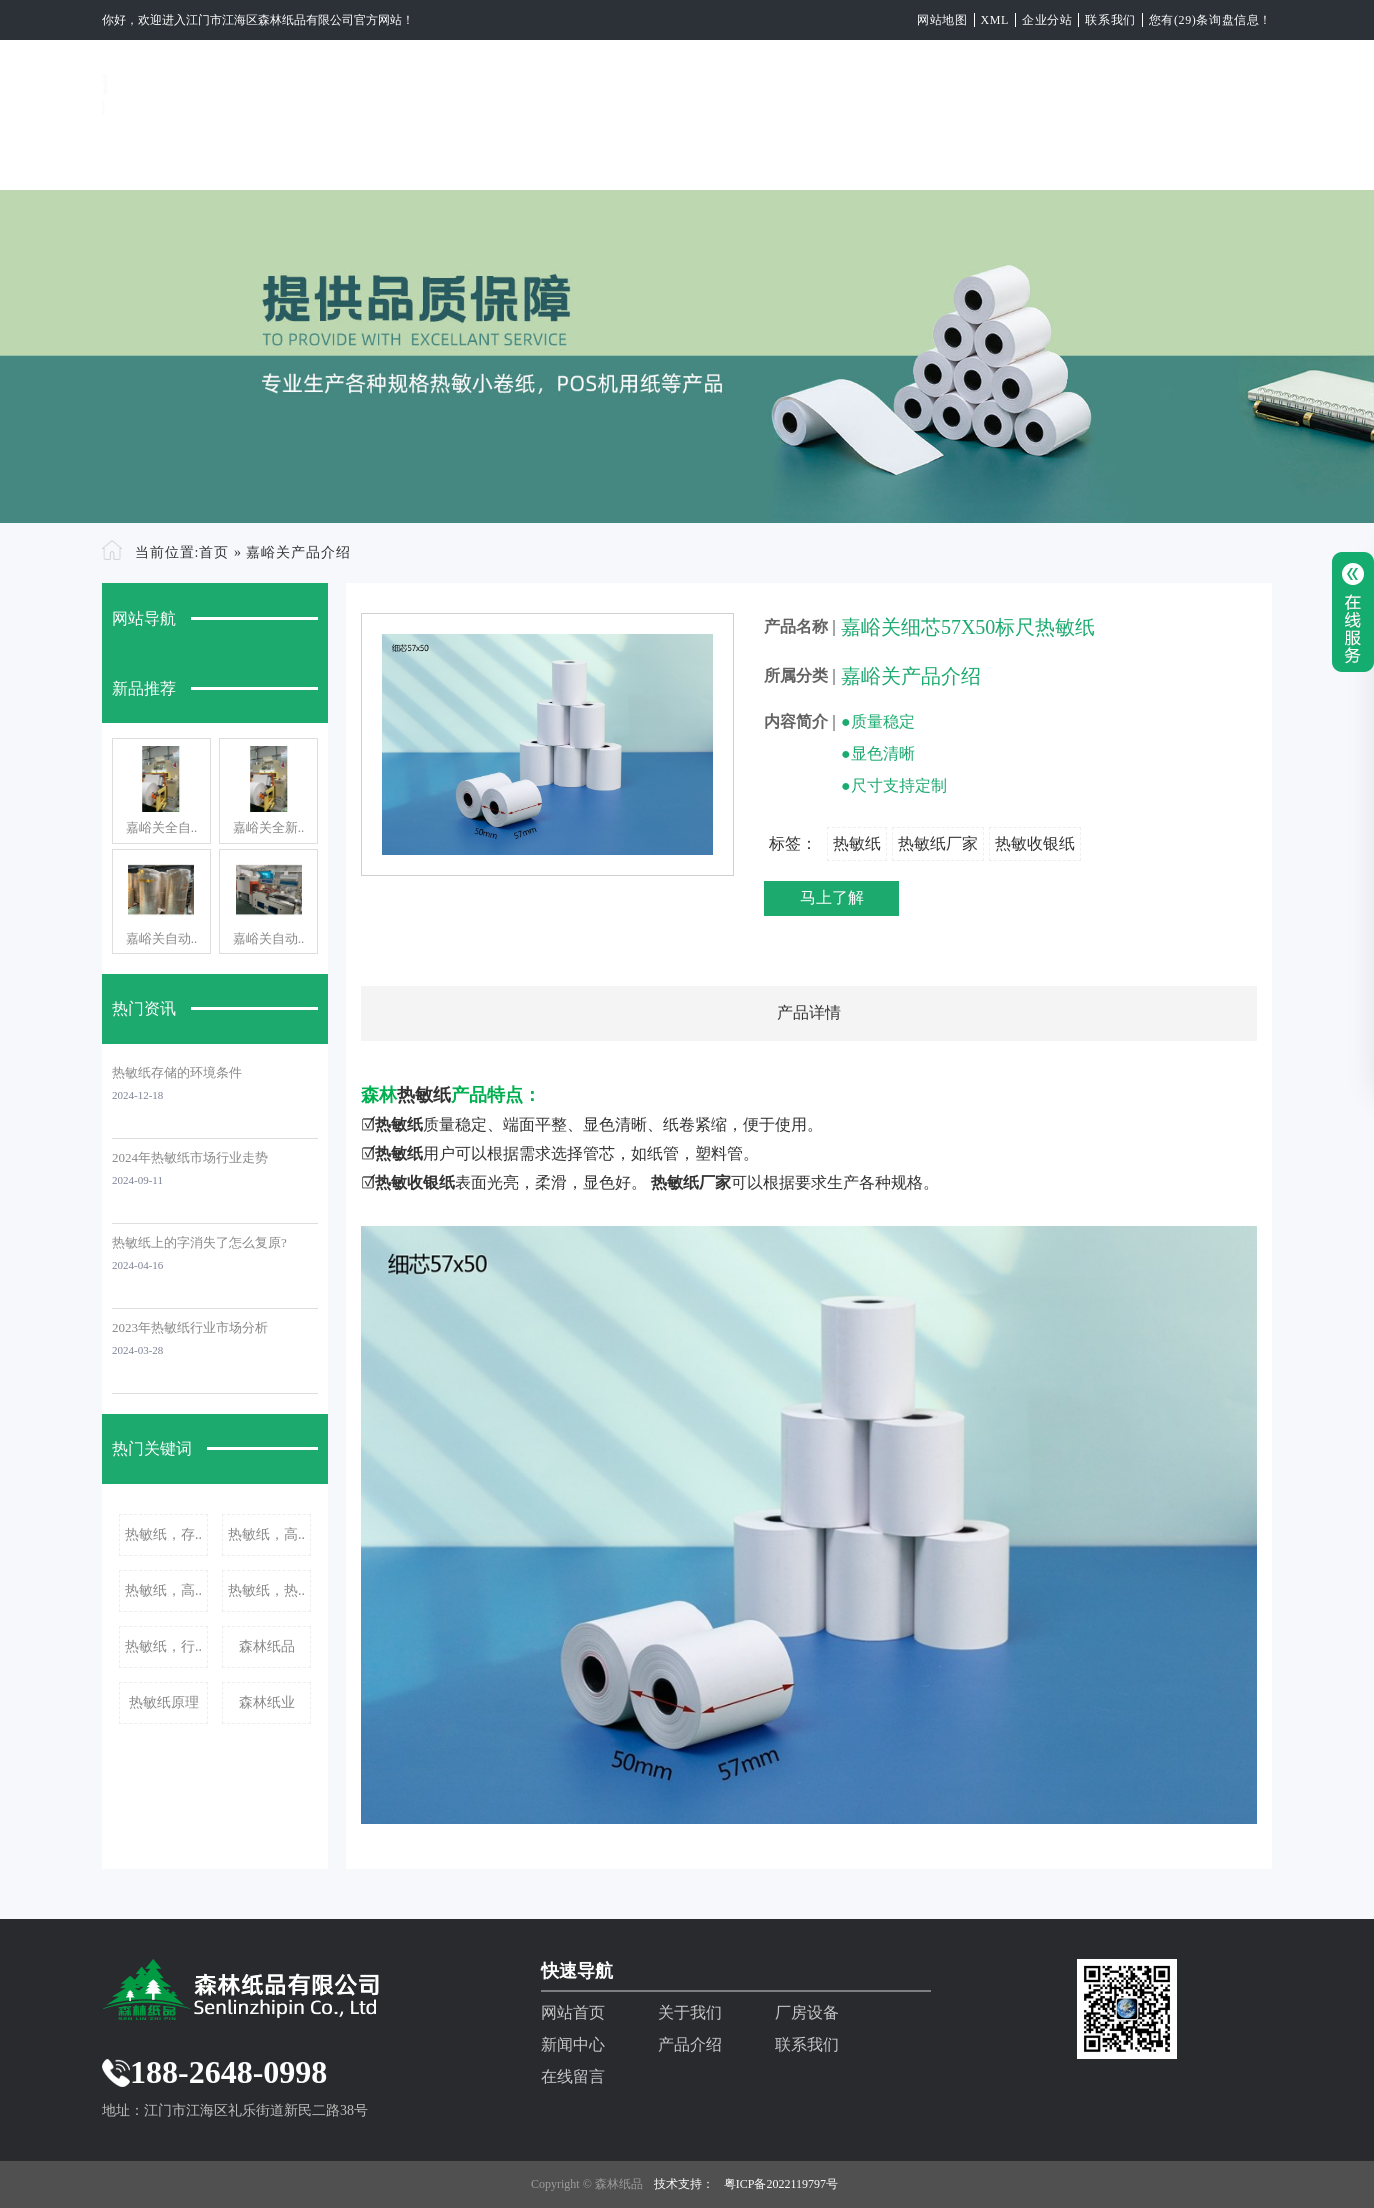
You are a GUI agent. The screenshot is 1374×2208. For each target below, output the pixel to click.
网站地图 (942, 20)
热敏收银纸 (1035, 843)
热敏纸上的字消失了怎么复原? (199, 1242)
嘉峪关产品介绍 (298, 552)
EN (1258, 157)
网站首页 (412, 157)
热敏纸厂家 (938, 843)
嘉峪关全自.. (162, 827)
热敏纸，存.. (163, 1534)
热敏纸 (857, 843)
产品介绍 (908, 157)
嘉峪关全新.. (269, 827)
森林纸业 (267, 1702)
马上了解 (832, 897)
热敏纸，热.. (266, 1590)
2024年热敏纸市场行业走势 (190, 1157)
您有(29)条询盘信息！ (1210, 20)
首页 (214, 552)
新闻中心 (784, 157)
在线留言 (1156, 157)
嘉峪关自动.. (162, 938)
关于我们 (536, 157)
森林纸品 (267, 1646)
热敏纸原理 (164, 1702)
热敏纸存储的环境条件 (177, 1072)
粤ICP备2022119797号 (781, 2184)
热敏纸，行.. (163, 1646)
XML (995, 20)
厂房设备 (660, 157)
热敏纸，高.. (266, 1534)
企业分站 (1047, 20)
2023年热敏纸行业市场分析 (190, 1327)
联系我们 (1110, 20)
